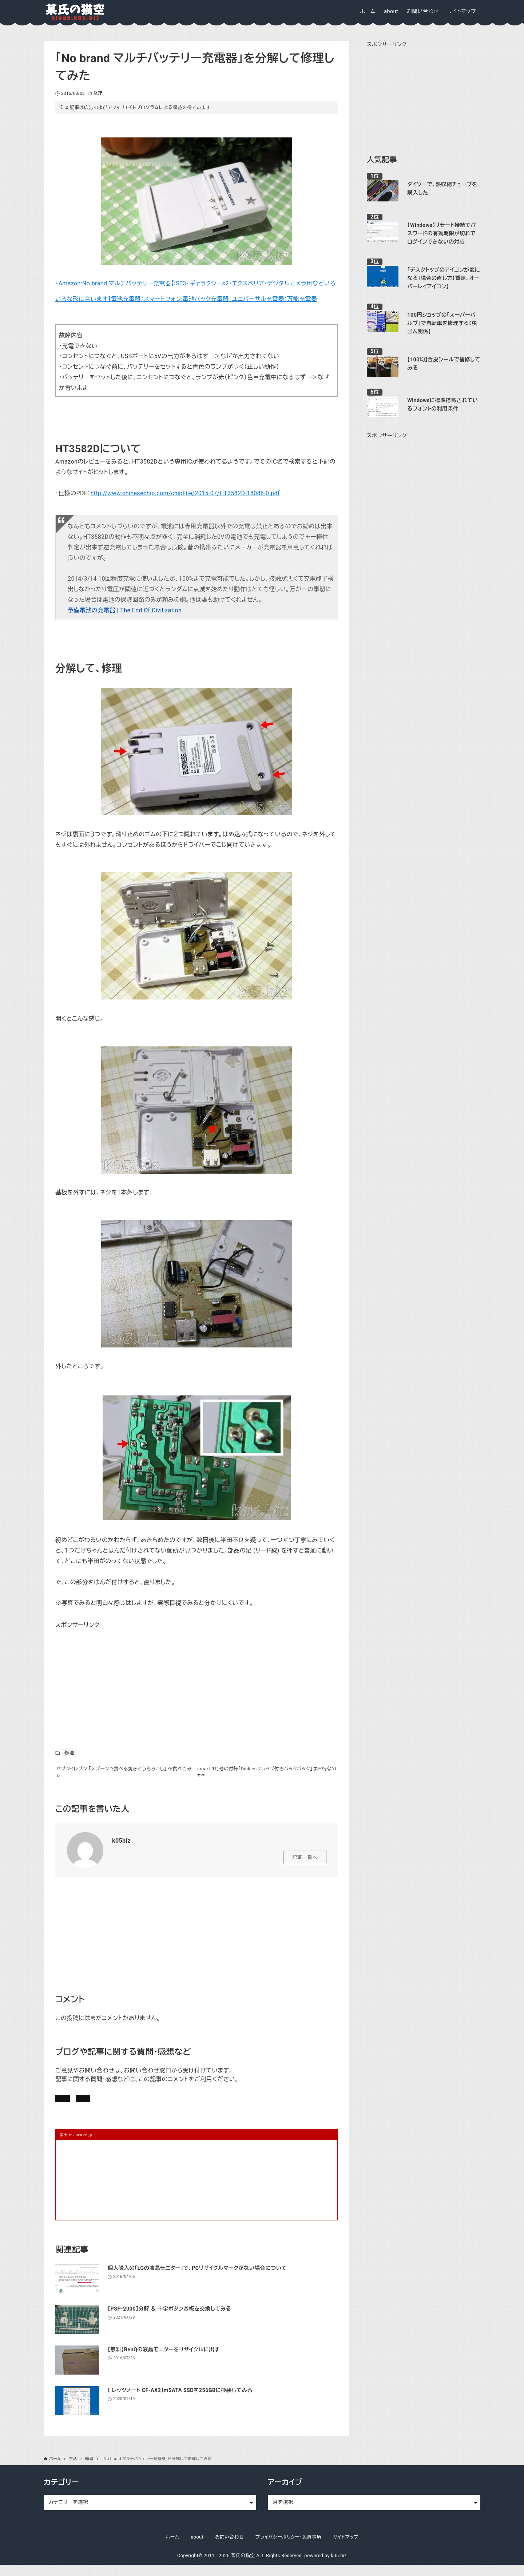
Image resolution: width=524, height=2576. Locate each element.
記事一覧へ (304, 1862)
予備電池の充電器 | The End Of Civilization (125, 610)
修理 (98, 93)
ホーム (172, 2548)
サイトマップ (345, 2548)
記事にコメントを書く (90, 2105)
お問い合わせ (156, 2105)
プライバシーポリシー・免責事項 (288, 2548)
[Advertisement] (109, 1676)
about (197, 2548)
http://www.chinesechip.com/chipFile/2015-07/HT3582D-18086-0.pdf (185, 493)
